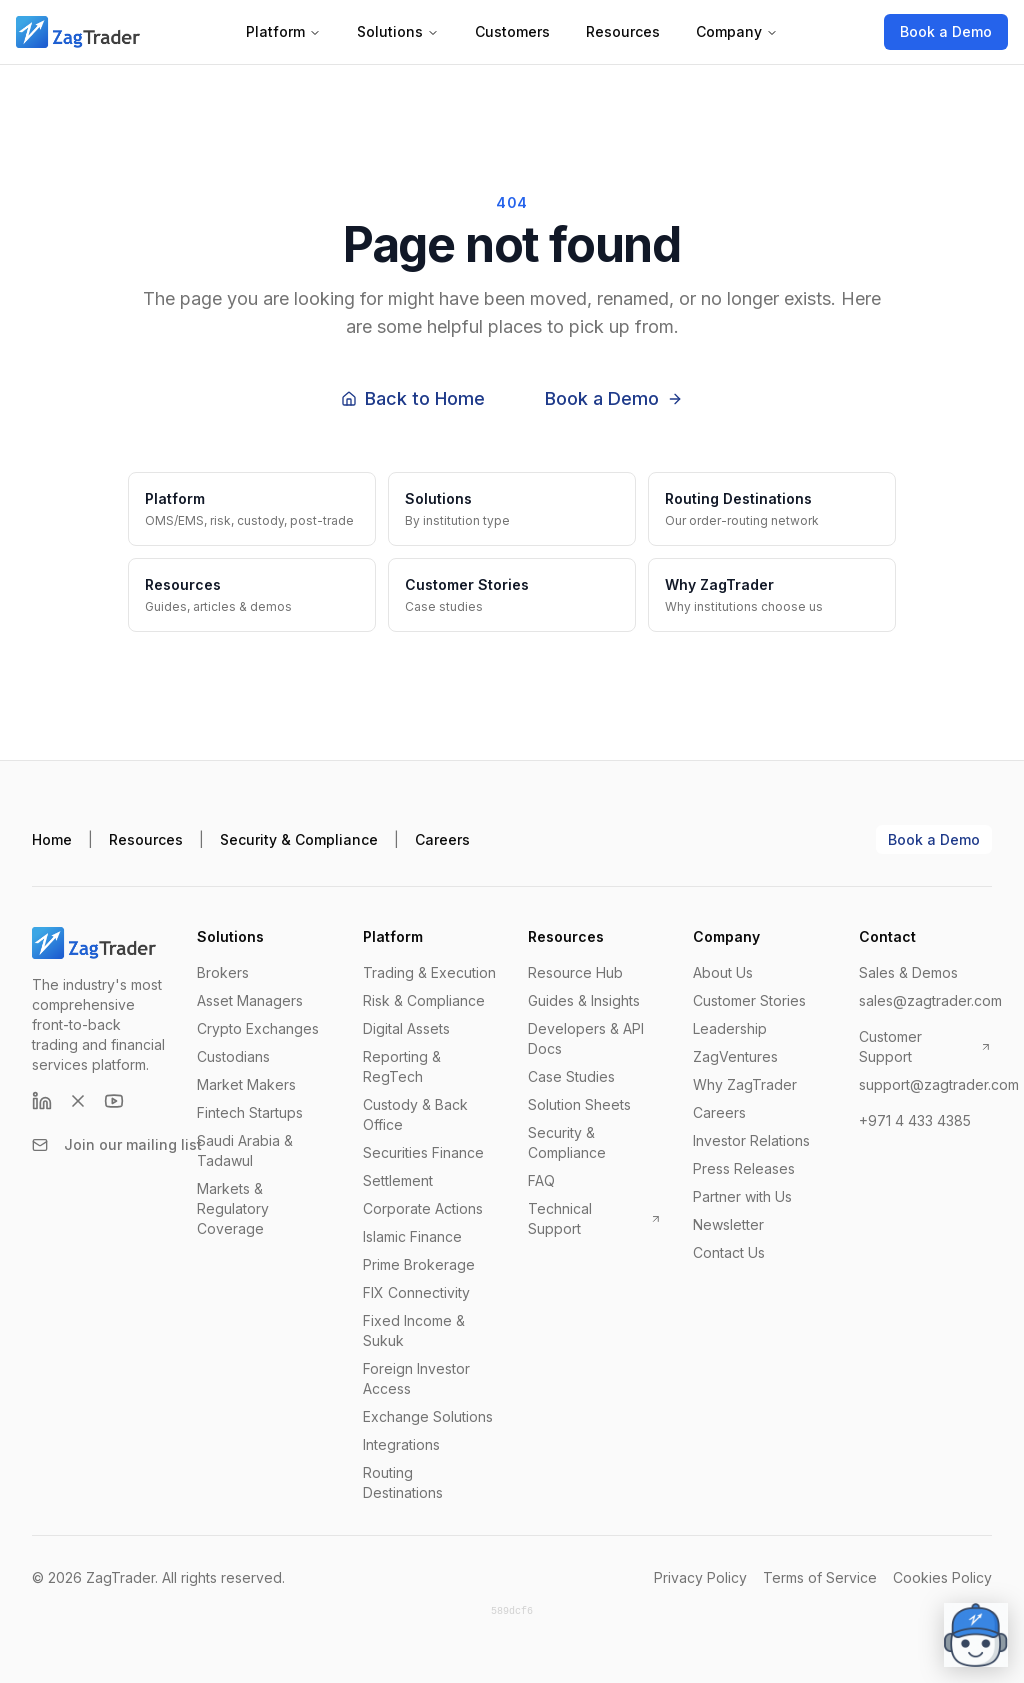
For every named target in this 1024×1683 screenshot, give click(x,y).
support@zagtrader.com (939, 1084)
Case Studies (571, 1076)
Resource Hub (575, 972)
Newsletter (728, 1224)
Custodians (233, 1056)
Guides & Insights (584, 1000)
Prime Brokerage (419, 1264)
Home (52, 839)
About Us (723, 972)
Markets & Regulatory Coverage (233, 1208)
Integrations (401, 1444)
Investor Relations (751, 1140)
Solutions (398, 31)
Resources (623, 31)
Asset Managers (250, 1000)
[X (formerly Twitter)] (78, 1101)
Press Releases (744, 1168)
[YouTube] (114, 1101)
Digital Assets (406, 1028)
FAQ (541, 1180)
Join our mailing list (117, 1144)
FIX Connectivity (416, 1292)
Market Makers (246, 1084)
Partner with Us (742, 1196)
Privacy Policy (700, 1577)
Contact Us (729, 1252)
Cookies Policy (942, 1577)
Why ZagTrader (745, 1084)
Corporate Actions (423, 1208)
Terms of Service (820, 1577)
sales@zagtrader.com (930, 1000)
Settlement (398, 1180)
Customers (512, 31)
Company (737, 31)
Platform (283, 31)
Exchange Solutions (428, 1416)
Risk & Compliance (424, 1000)
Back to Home (413, 398)
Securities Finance (423, 1152)
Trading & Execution (429, 972)
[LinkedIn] (42, 1101)
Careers (442, 839)
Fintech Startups (250, 1112)
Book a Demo (946, 31)
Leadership (730, 1028)
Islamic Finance (412, 1236)
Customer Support (925, 1046)
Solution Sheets (579, 1104)
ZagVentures (735, 1056)
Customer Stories (749, 1000)
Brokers (223, 972)
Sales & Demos (908, 972)
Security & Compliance (299, 839)
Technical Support (594, 1218)
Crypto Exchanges (258, 1028)
